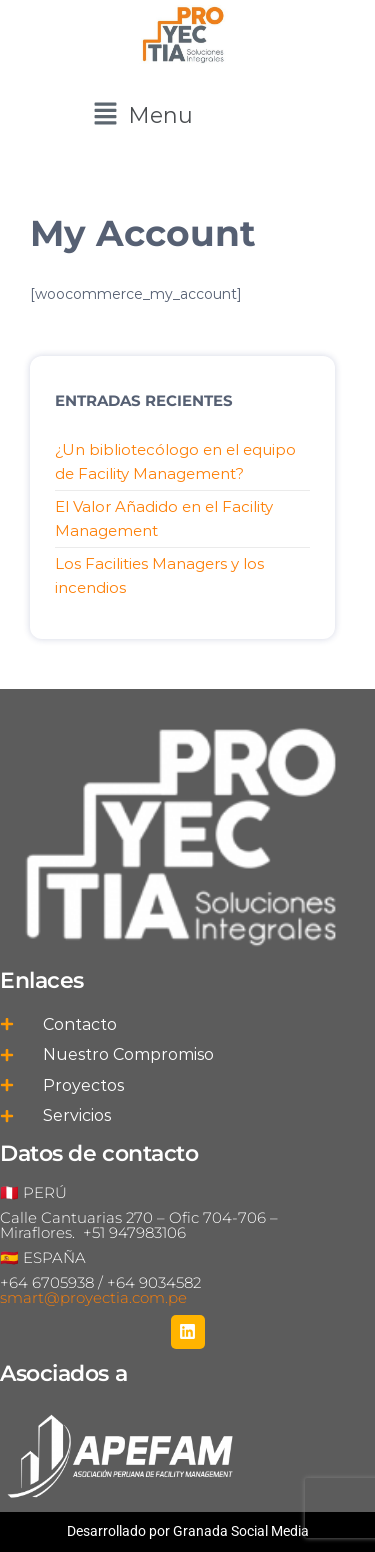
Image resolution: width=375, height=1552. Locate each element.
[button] (143, 115)
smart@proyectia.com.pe (93, 1297)
